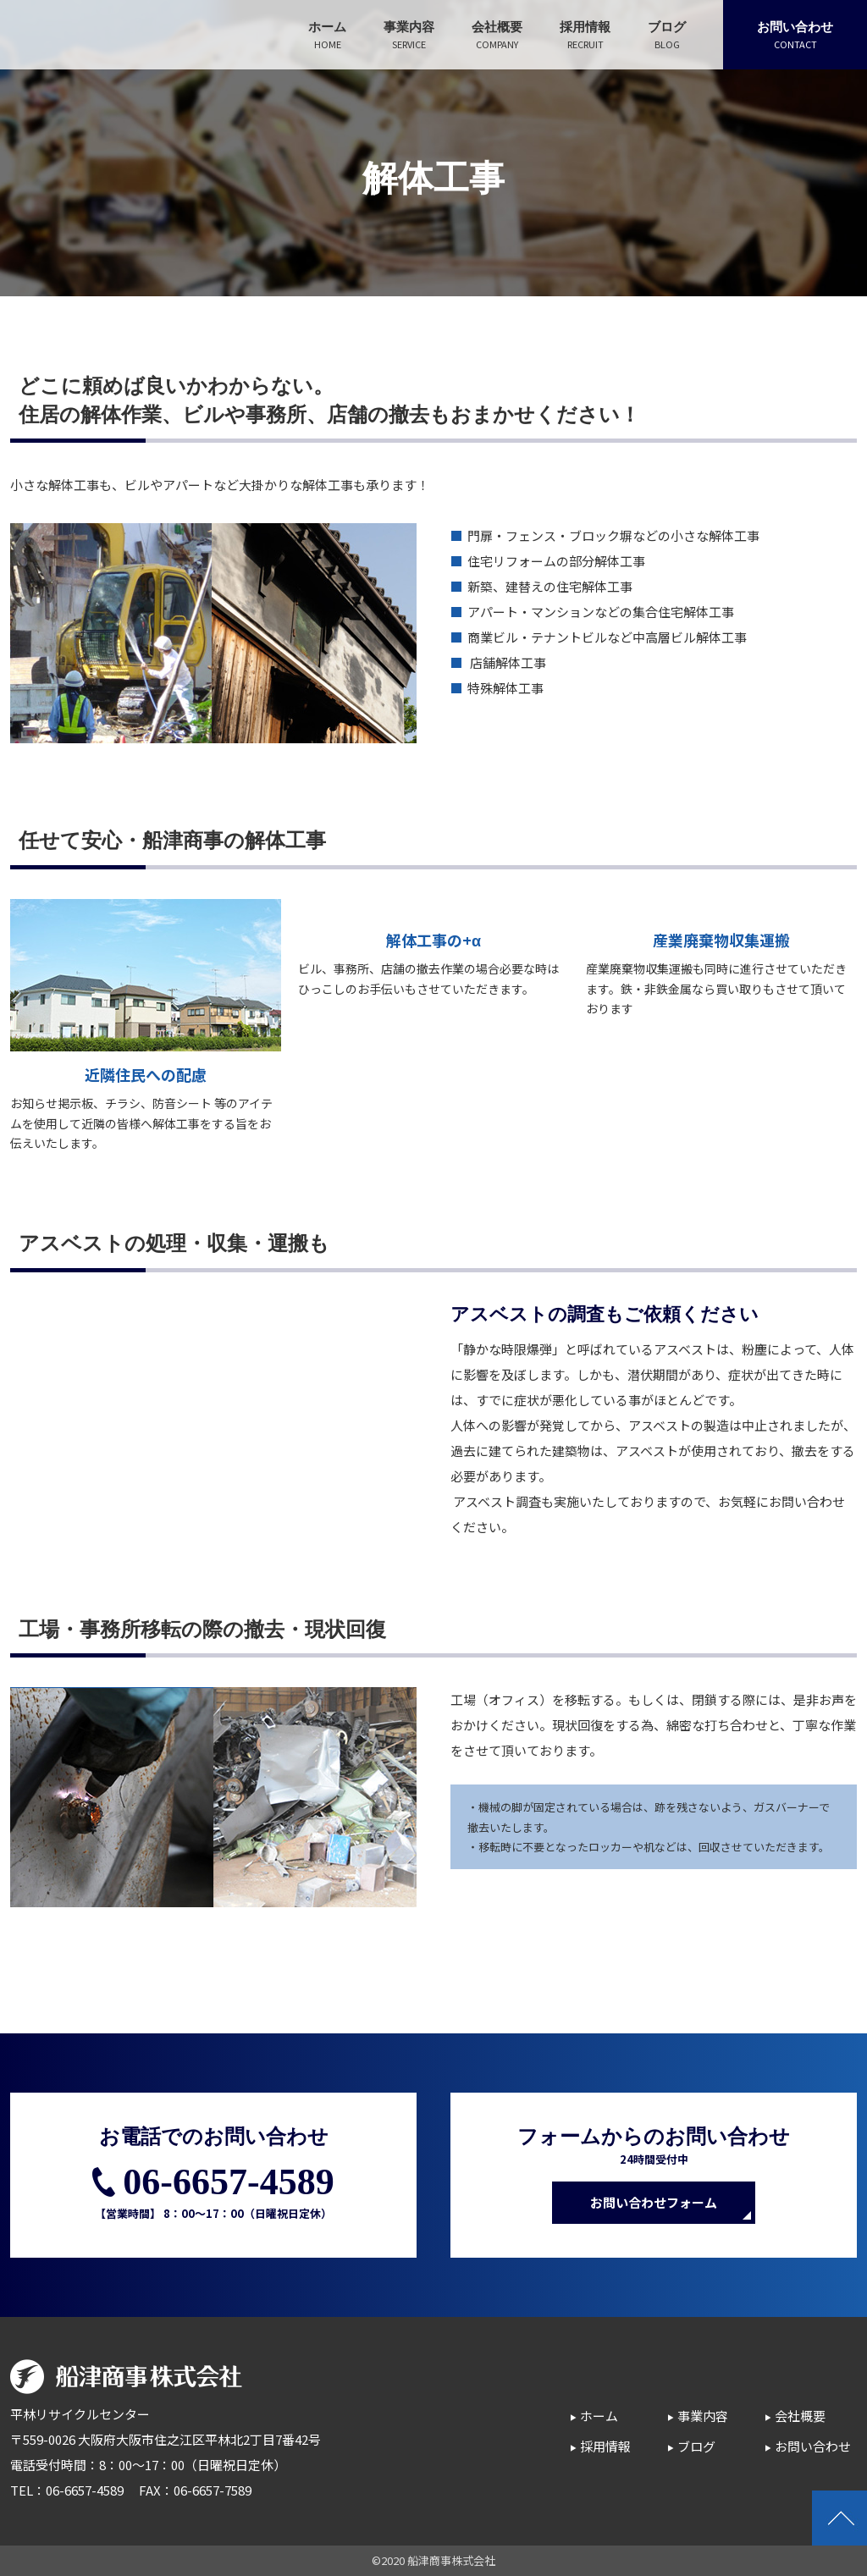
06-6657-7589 (212, 2490)
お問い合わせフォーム (653, 2202)
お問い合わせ (813, 2446)
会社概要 (800, 2415)
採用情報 (605, 2446)
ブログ (696, 2446)
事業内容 (702, 2415)
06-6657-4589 (228, 2182)
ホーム (599, 2415)
